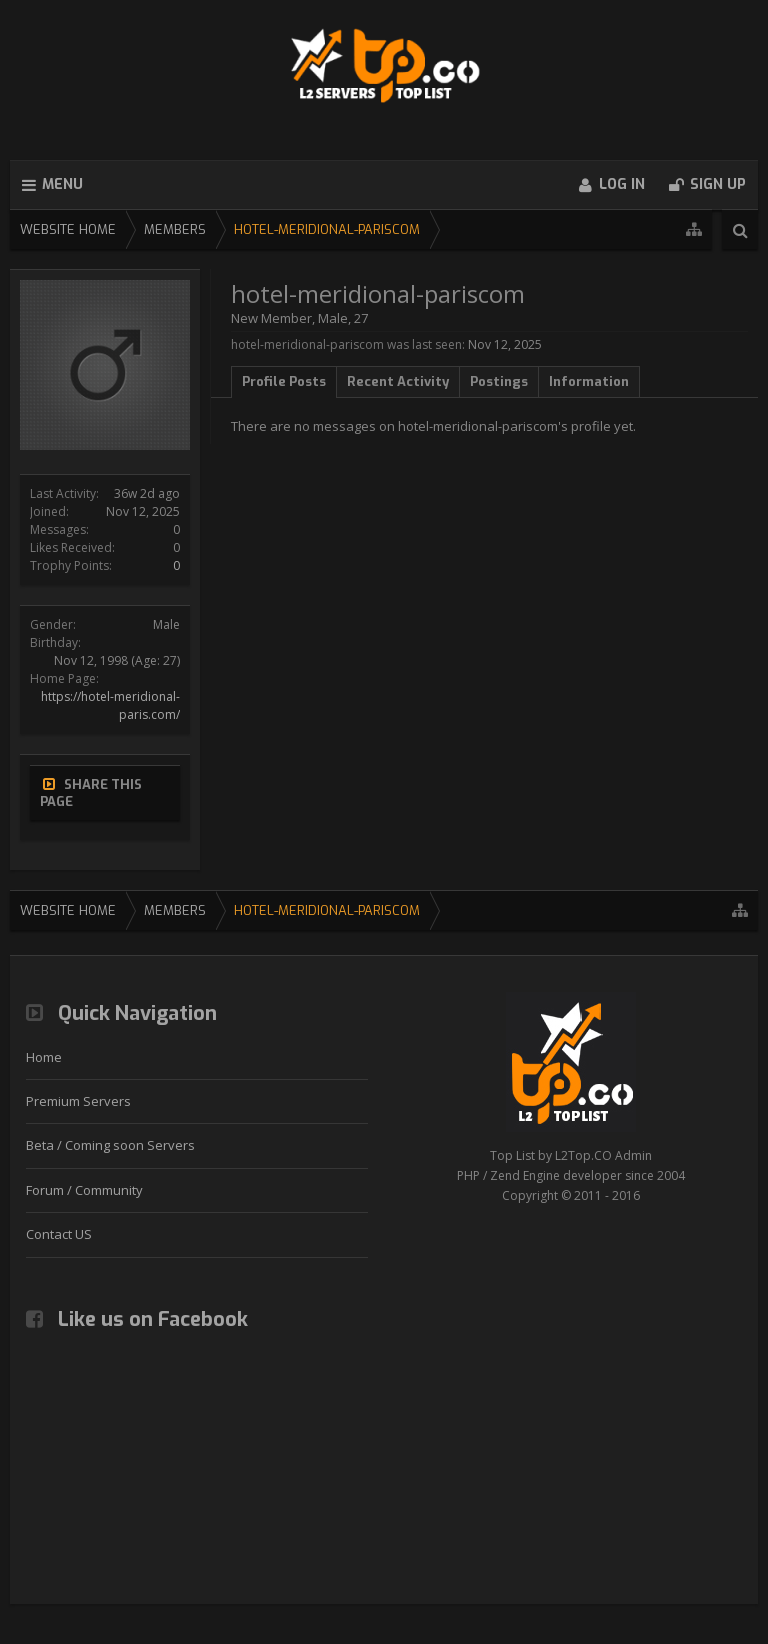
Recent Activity (398, 381)
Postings (499, 381)
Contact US (59, 1234)
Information (589, 381)
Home (44, 1057)
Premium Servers (78, 1101)
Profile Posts (284, 381)
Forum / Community (84, 1190)
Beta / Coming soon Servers (110, 1145)
